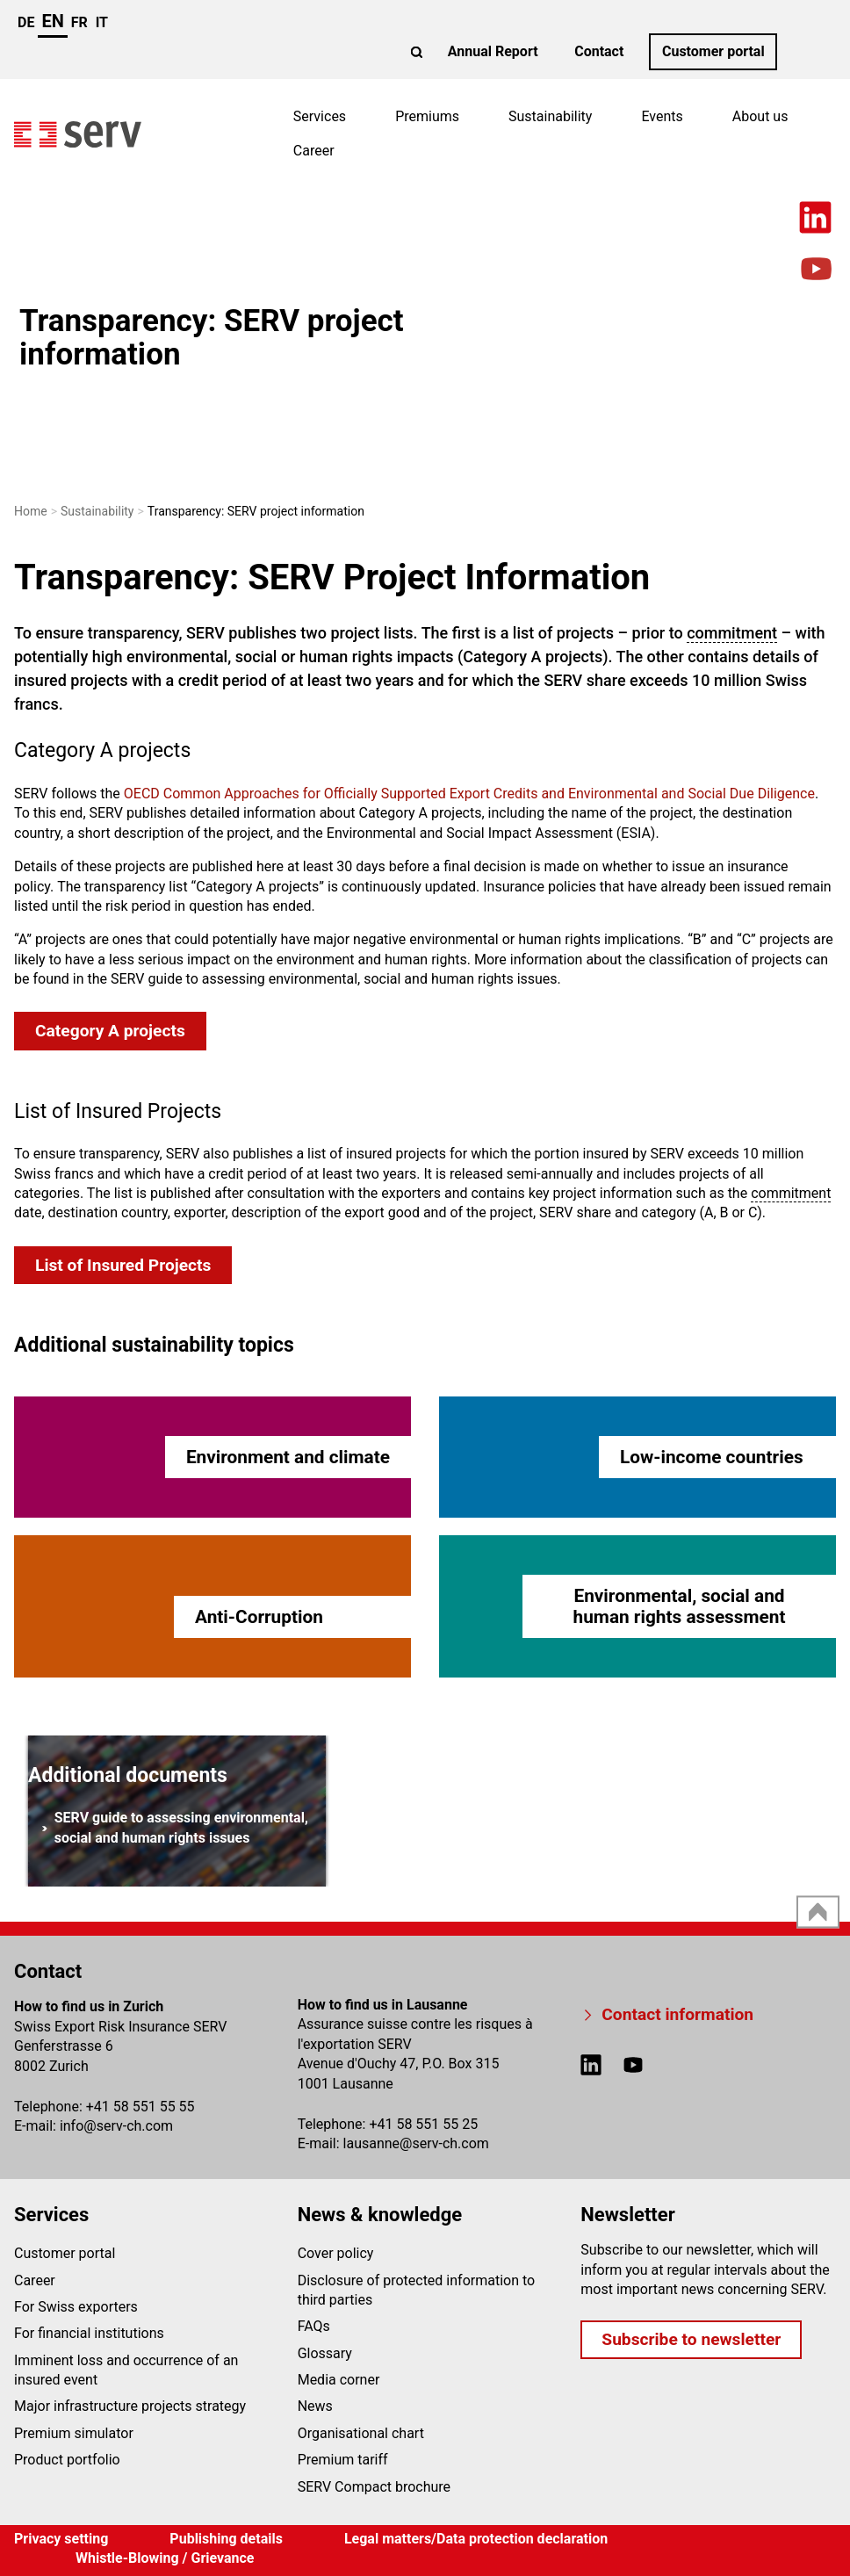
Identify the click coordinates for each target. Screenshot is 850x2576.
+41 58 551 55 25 (423, 2124)
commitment (732, 633)
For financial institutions (89, 2333)
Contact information (677, 2014)
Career (314, 150)
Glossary (325, 2353)
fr (79, 22)
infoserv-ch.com (116, 2126)
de (26, 22)
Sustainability (550, 116)
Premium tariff (343, 2459)
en (52, 21)
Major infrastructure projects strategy (130, 2406)
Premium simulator (73, 2433)
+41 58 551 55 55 (140, 2106)
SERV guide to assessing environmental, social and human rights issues (175, 1827)
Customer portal (713, 51)
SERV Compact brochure (374, 2487)
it (102, 22)
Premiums (427, 116)
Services (319, 116)
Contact (598, 51)
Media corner (339, 2379)
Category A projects (110, 1031)
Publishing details (226, 2538)
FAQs (314, 2326)
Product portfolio (67, 2459)
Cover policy (336, 2253)
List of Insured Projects (123, 1265)
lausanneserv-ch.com (416, 2143)
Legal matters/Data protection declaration (476, 2538)
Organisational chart (361, 2433)
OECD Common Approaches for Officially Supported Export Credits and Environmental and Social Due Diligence (469, 793)
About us (760, 116)
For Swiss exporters (76, 2306)
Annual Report (493, 51)
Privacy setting (61, 2538)
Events (661, 116)
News (315, 2406)
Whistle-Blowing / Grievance (165, 2558)
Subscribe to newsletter (691, 2339)
